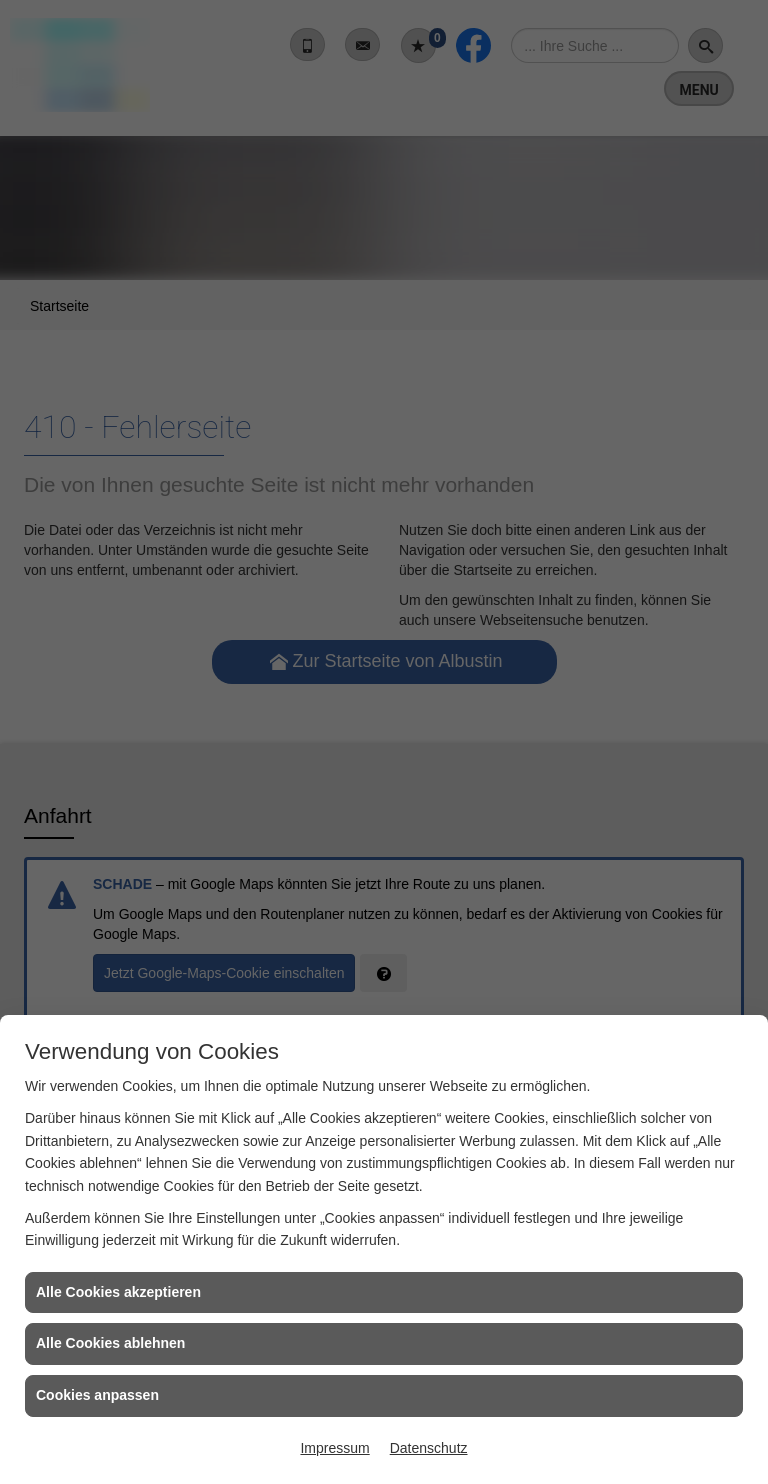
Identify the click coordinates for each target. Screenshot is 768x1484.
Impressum (334, 1448)
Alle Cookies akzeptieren (118, 1292)
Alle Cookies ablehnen (110, 1343)
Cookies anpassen (97, 1395)
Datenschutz (429, 1448)
